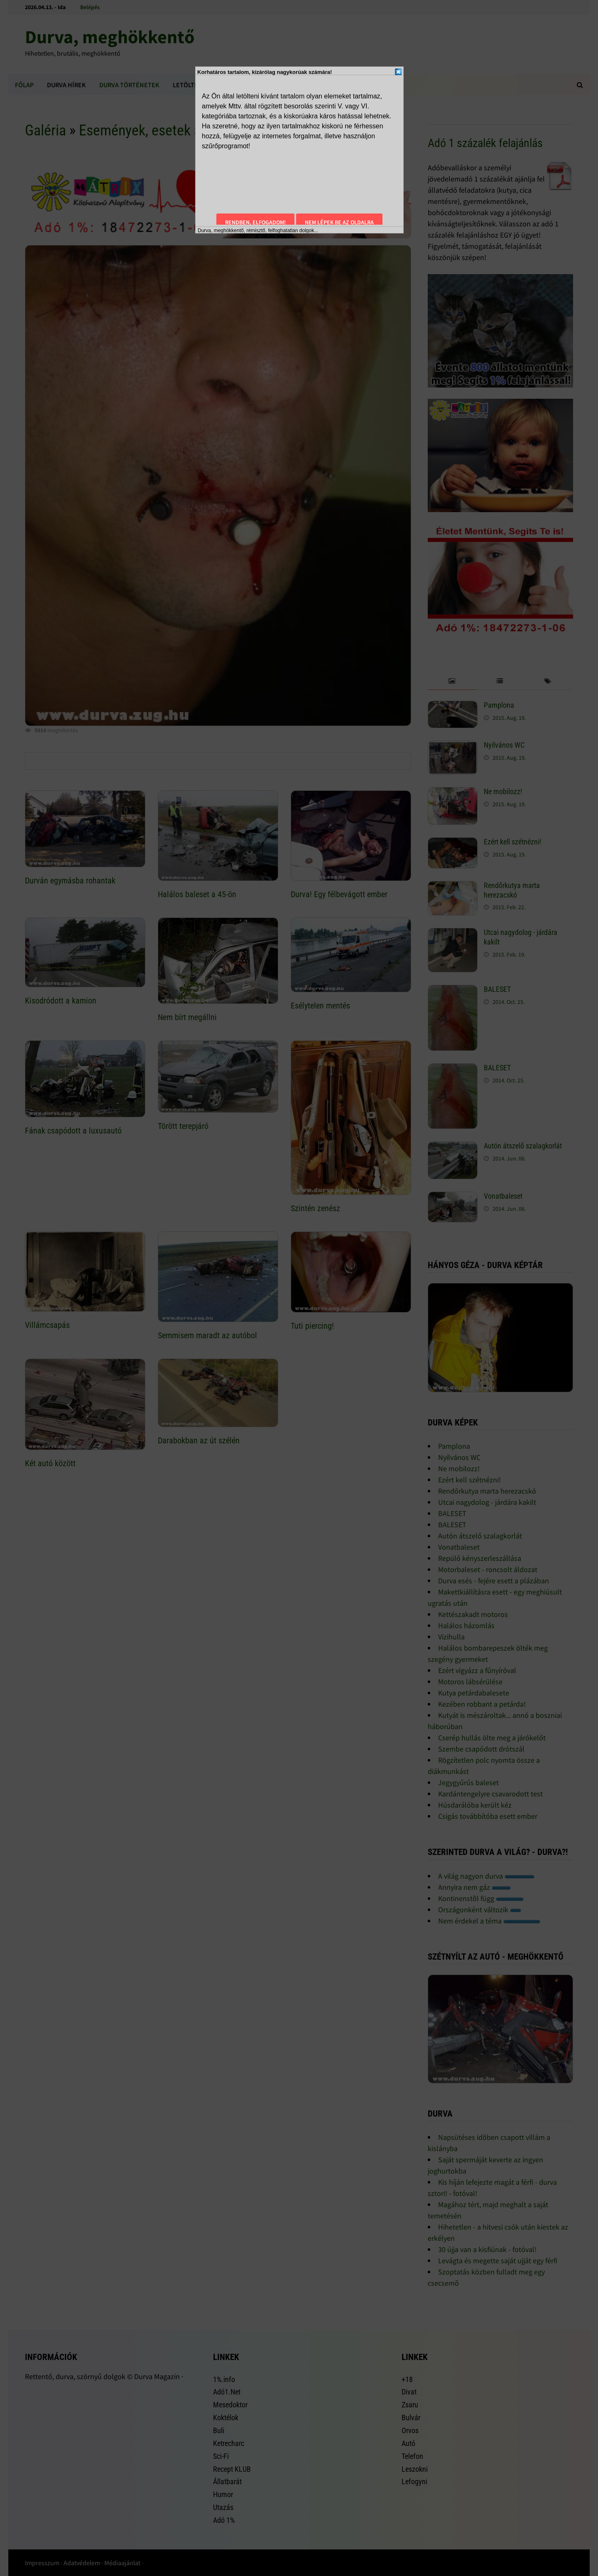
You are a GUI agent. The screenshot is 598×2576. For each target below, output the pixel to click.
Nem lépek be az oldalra (339, 222)
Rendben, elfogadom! (255, 222)
